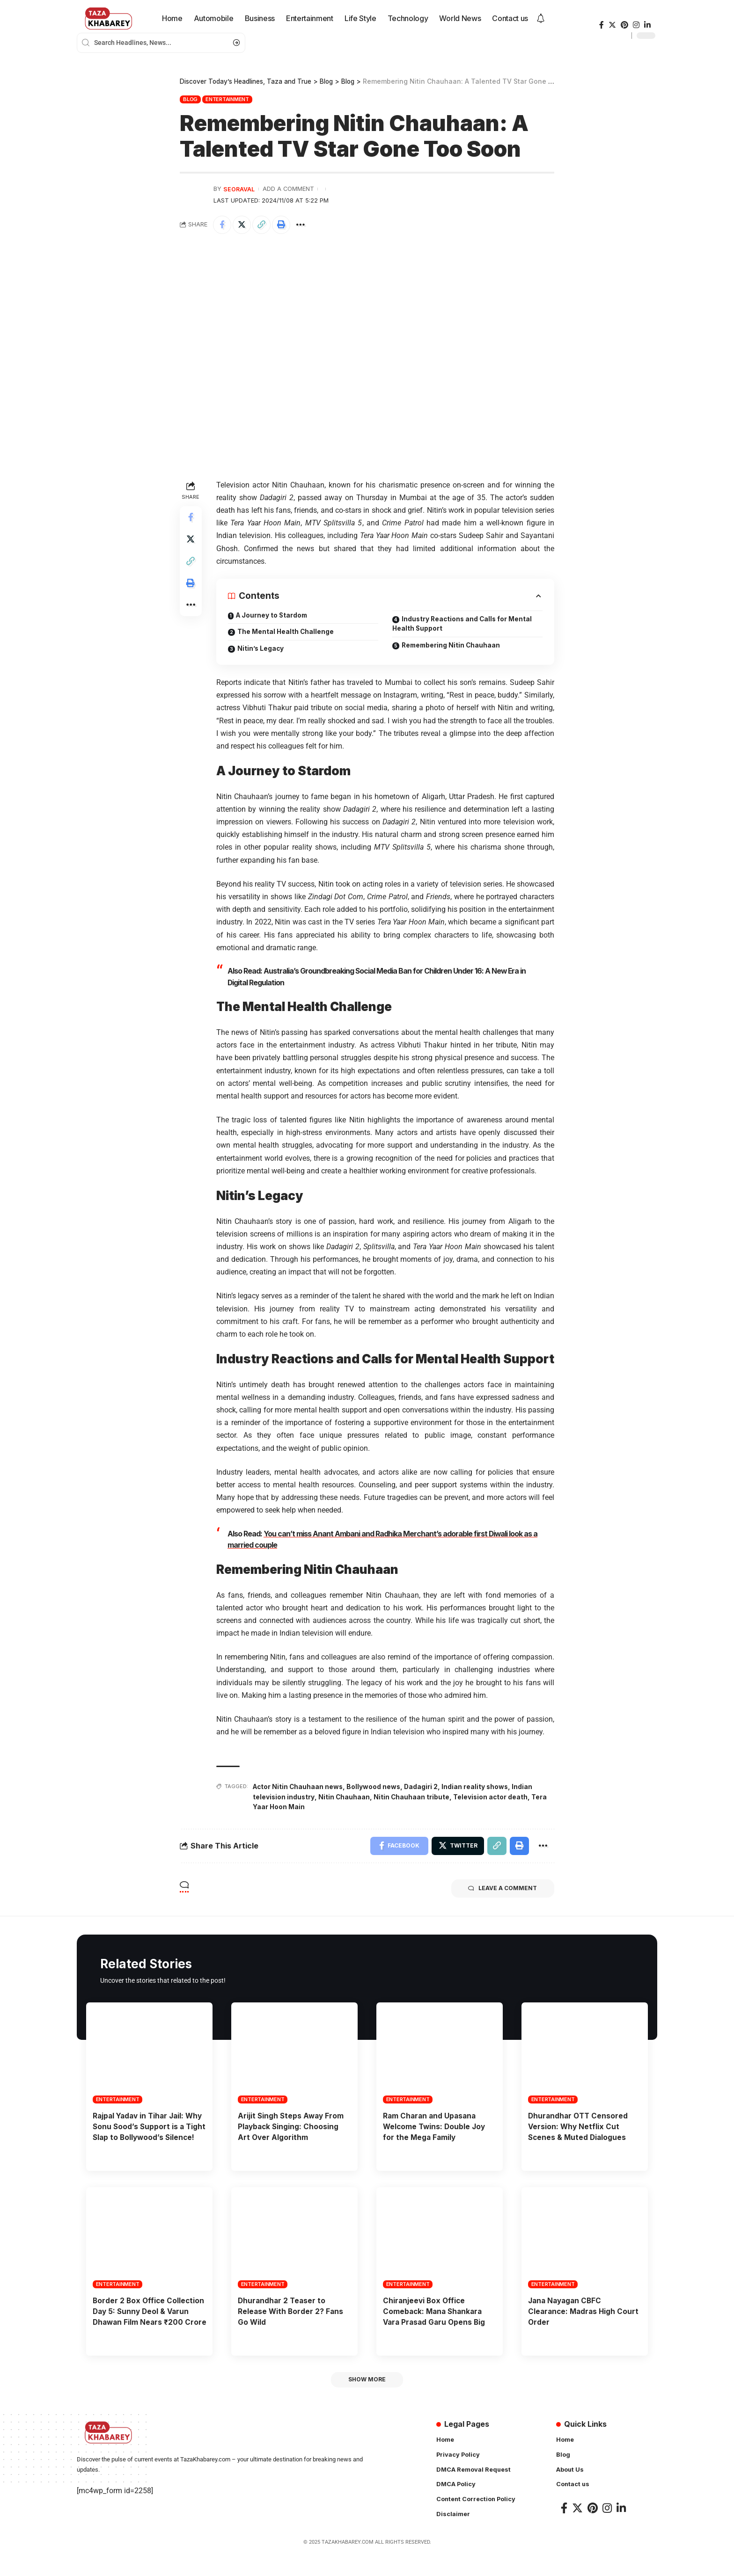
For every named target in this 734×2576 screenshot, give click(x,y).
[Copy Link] (262, 224)
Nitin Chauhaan (345, 1796)
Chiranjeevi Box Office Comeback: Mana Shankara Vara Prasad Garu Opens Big (436, 2321)
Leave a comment (501, 1888)
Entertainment (227, 99)
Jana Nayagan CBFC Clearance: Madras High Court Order (585, 2321)
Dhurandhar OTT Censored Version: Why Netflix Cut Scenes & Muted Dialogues (579, 2125)
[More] (303, 224)
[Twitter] (612, 25)
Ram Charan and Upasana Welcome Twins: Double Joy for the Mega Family (435, 2125)
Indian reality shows (478, 1786)
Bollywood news (376, 1786)
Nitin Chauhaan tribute (412, 1796)
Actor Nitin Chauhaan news (299, 1786)
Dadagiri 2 (424, 1786)
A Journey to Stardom (273, 615)
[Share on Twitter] (242, 224)
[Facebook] (601, 25)
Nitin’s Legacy (261, 649)
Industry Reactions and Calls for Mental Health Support (463, 624)
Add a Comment (288, 188)
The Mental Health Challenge (286, 632)
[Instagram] (636, 25)
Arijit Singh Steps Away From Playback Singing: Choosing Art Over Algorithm (292, 2125)
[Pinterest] (624, 25)
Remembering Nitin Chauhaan (452, 646)
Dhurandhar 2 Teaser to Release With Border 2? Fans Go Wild (291, 2321)
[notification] (540, 19)
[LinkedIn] (647, 25)
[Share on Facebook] (222, 224)
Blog (190, 99)
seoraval (239, 188)
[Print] (282, 224)
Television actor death (492, 1796)
